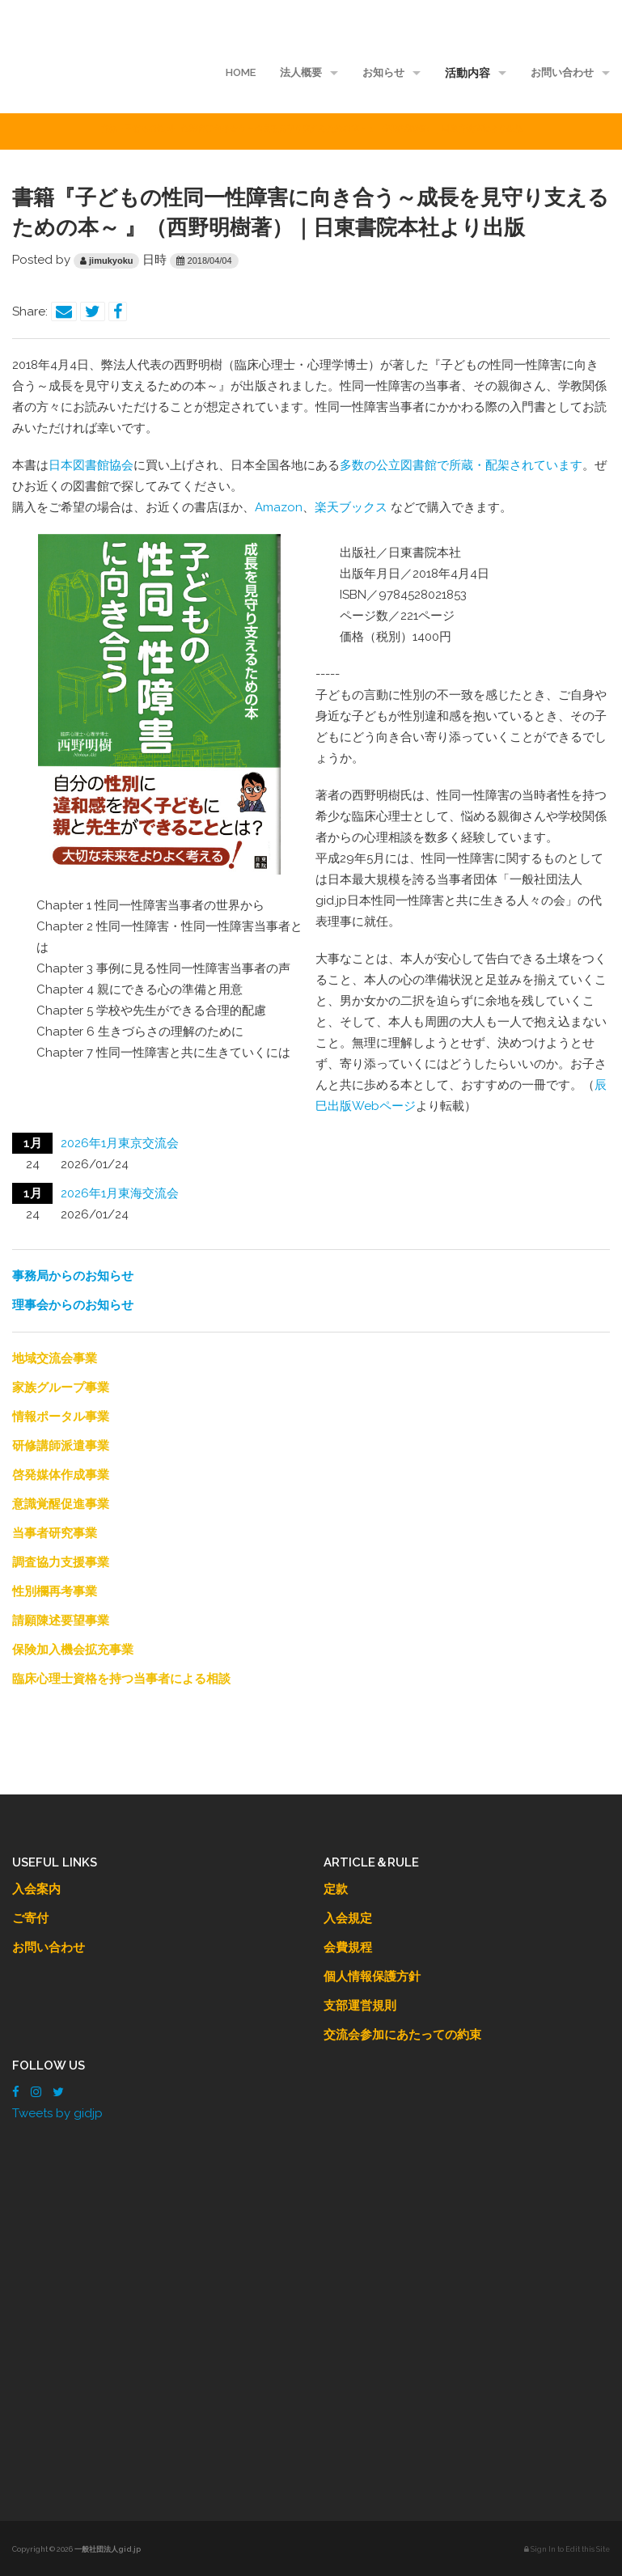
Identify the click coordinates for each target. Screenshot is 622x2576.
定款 (336, 1889)
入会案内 (36, 1889)
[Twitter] (58, 2092)
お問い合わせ (562, 72)
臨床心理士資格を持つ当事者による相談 (121, 1678)
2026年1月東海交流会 (120, 1193)
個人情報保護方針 (372, 1976)
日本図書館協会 (91, 465)
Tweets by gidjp (57, 2113)
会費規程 (348, 1947)
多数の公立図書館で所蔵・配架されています (461, 465)
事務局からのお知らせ (72, 1276)
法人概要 (301, 72)
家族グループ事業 (60, 1387)
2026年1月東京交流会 (120, 1143)
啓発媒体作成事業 (60, 1475)
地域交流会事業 (54, 1358)
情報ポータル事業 (60, 1416)
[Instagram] (36, 2092)
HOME (241, 72)
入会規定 (348, 1918)
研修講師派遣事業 (60, 1445)
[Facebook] (15, 2092)
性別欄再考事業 (54, 1591)
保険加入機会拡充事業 (72, 1649)
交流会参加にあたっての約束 (402, 2034)
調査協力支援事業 (60, 1562)
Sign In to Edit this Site (567, 2549)
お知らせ (383, 72)
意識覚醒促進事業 (60, 1504)
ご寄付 (30, 1918)
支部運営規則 (360, 2005)
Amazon (279, 507)
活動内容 (467, 72)
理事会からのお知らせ (72, 1305)
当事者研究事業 (54, 1533)
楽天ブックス (351, 507)
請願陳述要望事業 (60, 1620)
